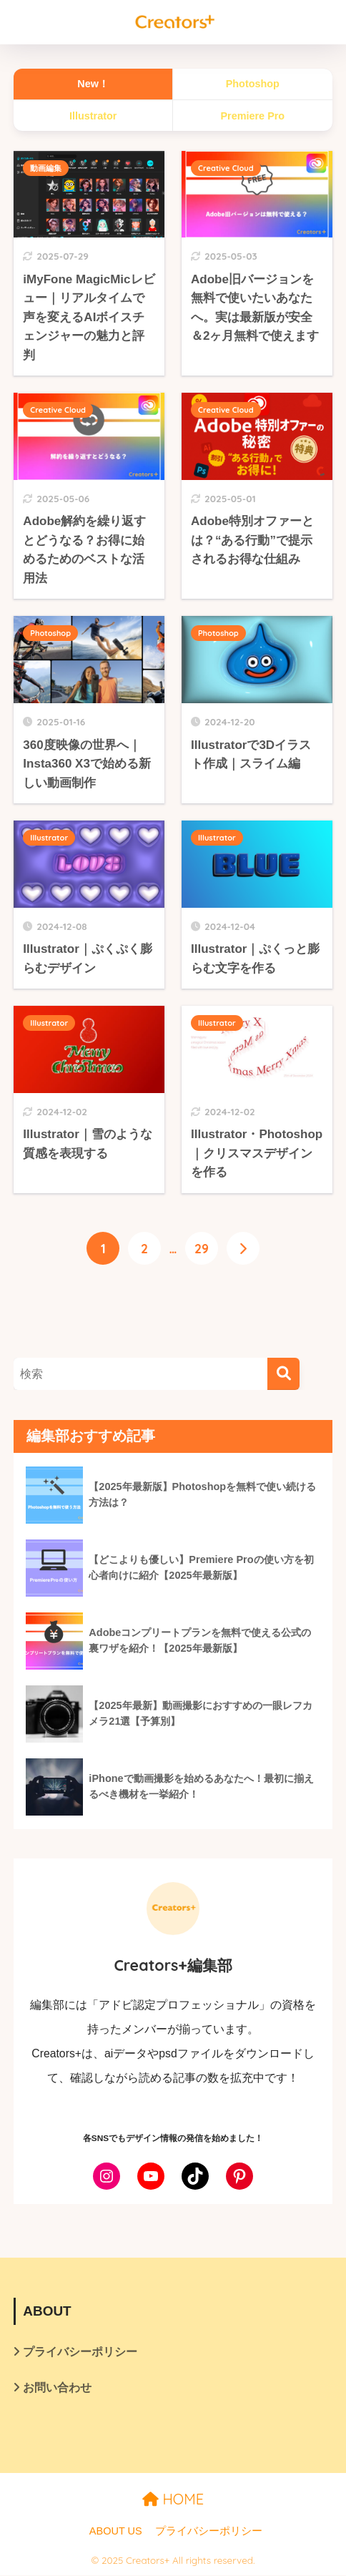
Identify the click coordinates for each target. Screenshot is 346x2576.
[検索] (283, 1374)
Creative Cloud (226, 168)
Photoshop (50, 633)
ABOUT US (115, 2531)
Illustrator (49, 838)
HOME (173, 2500)
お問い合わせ (57, 2387)
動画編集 (45, 168)
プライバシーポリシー (80, 2352)
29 (201, 1248)
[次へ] (243, 1248)
